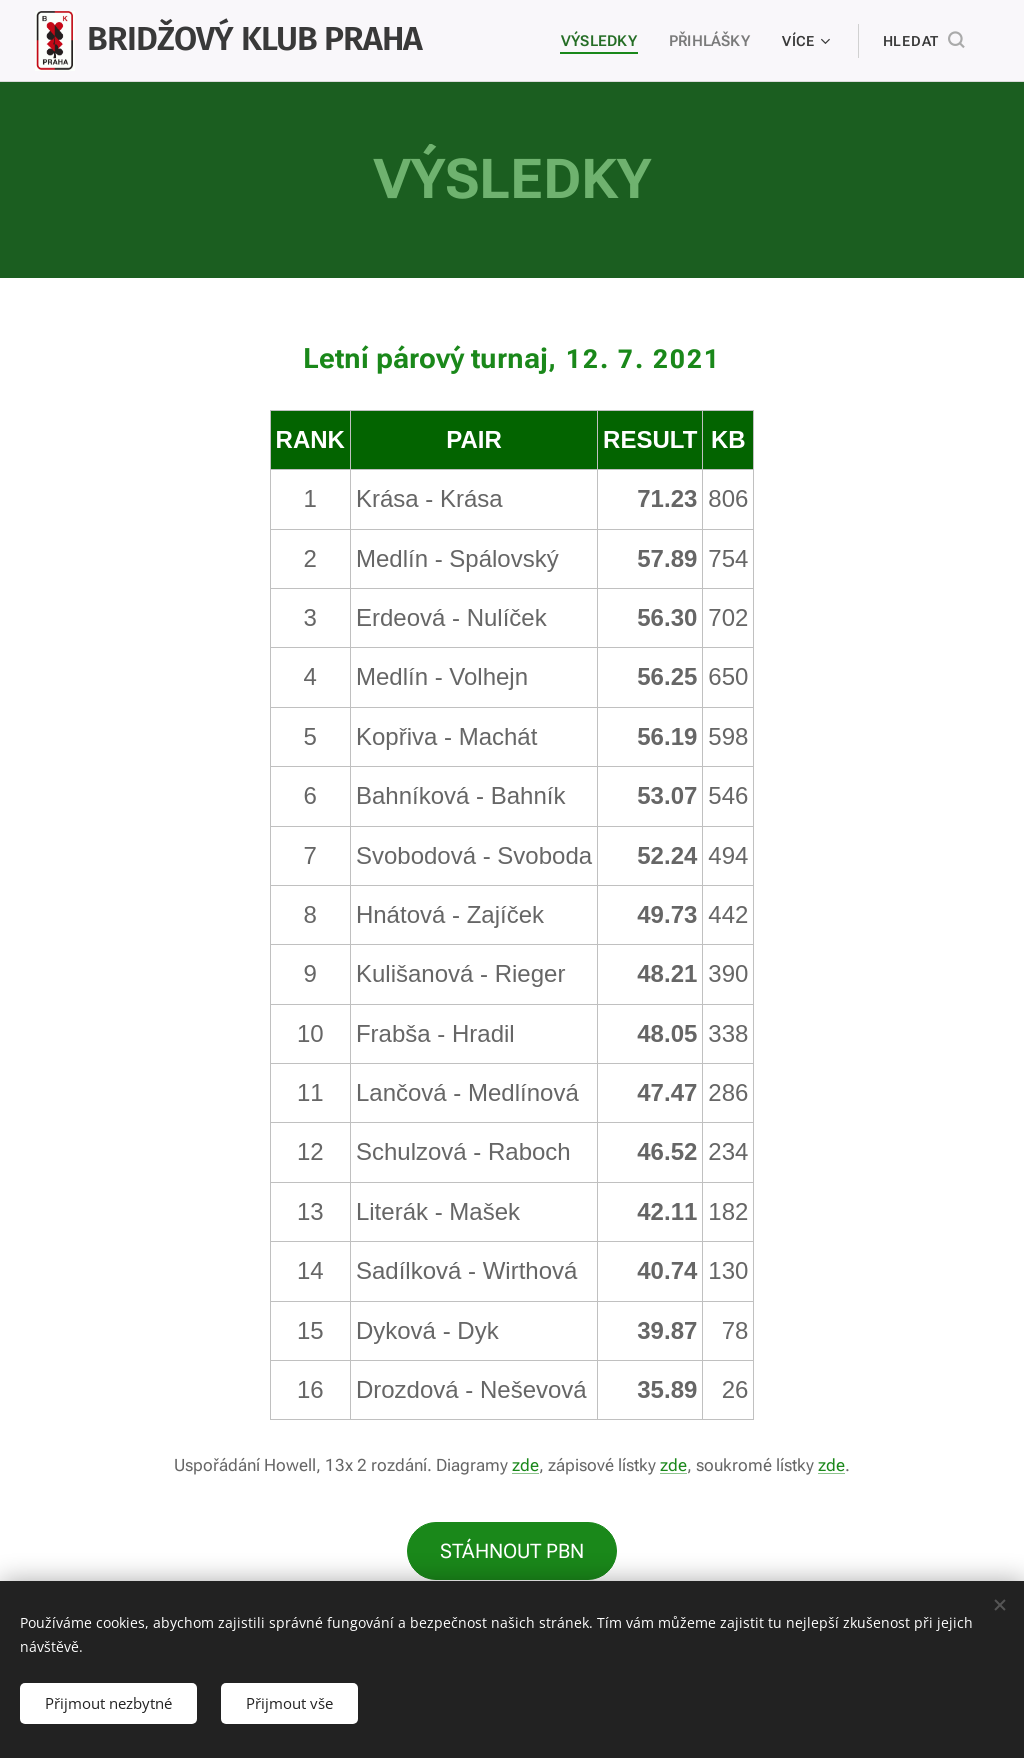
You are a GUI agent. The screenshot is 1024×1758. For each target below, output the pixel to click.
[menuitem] (603, 41)
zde (525, 1465)
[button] (923, 41)
